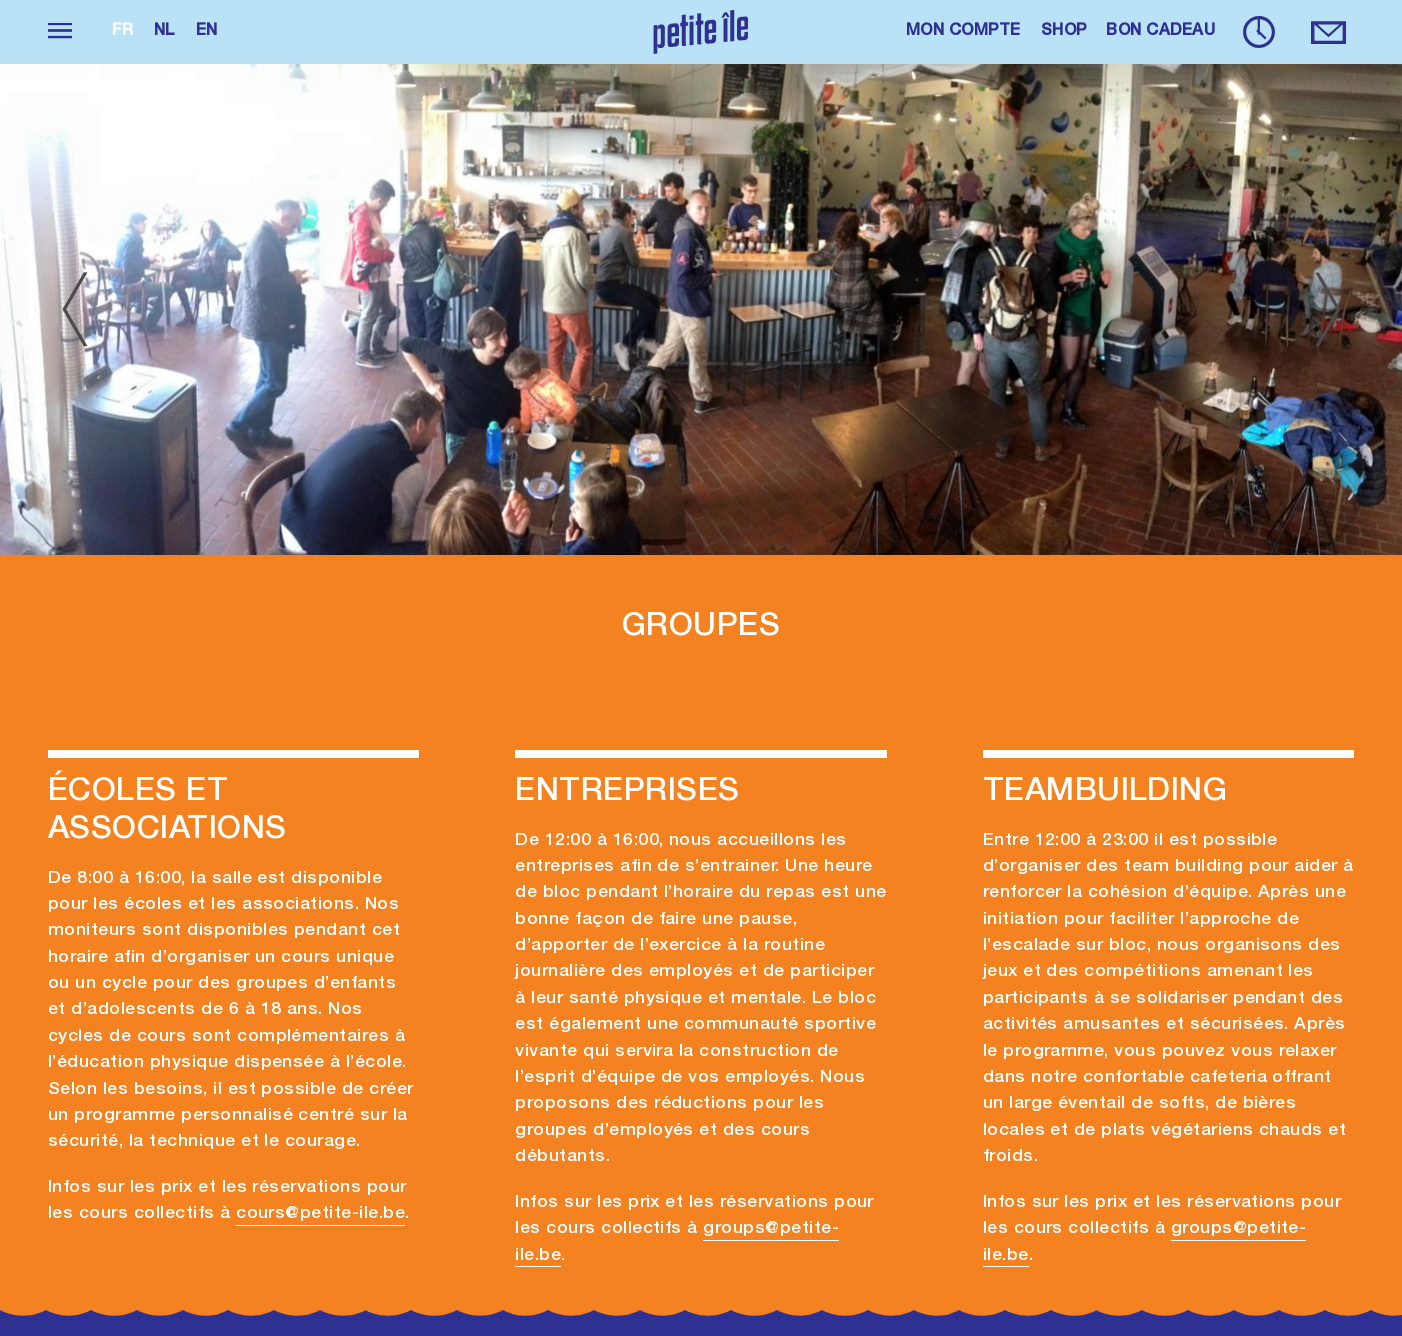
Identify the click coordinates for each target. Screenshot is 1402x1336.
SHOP (1064, 32)
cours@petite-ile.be (320, 1214)
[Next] (1328, 309)
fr (123, 32)
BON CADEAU (1160, 32)
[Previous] (74, 309)
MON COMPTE (963, 32)
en (207, 32)
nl (165, 32)
